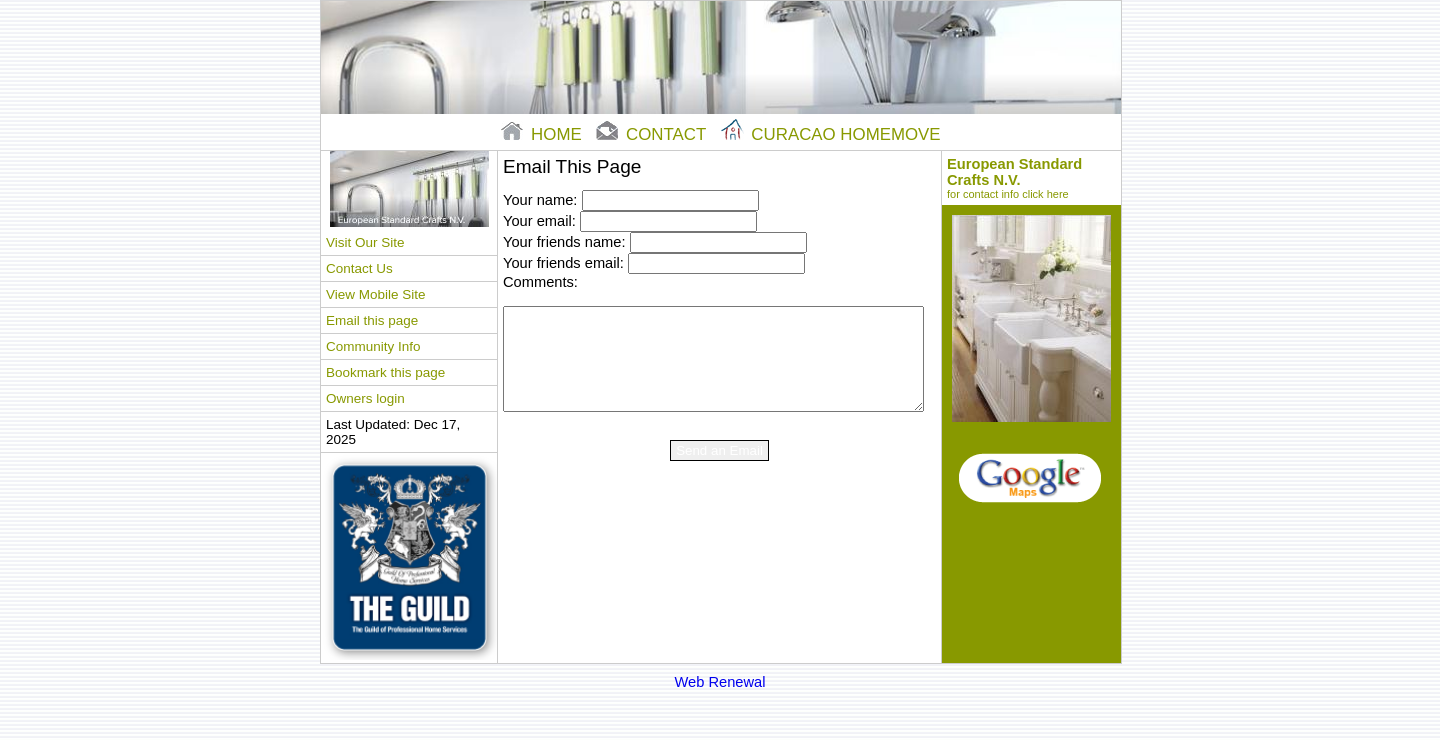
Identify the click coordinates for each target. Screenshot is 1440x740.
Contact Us (359, 268)
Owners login (365, 398)
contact (653, 134)
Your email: (539, 221)
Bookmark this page (385, 372)
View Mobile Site (375, 294)
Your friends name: (564, 242)
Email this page (372, 320)
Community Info (373, 346)
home (543, 134)
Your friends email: (563, 263)
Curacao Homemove (831, 134)
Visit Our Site (365, 242)
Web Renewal (720, 682)
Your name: (540, 200)
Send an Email (719, 450)
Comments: (540, 282)
